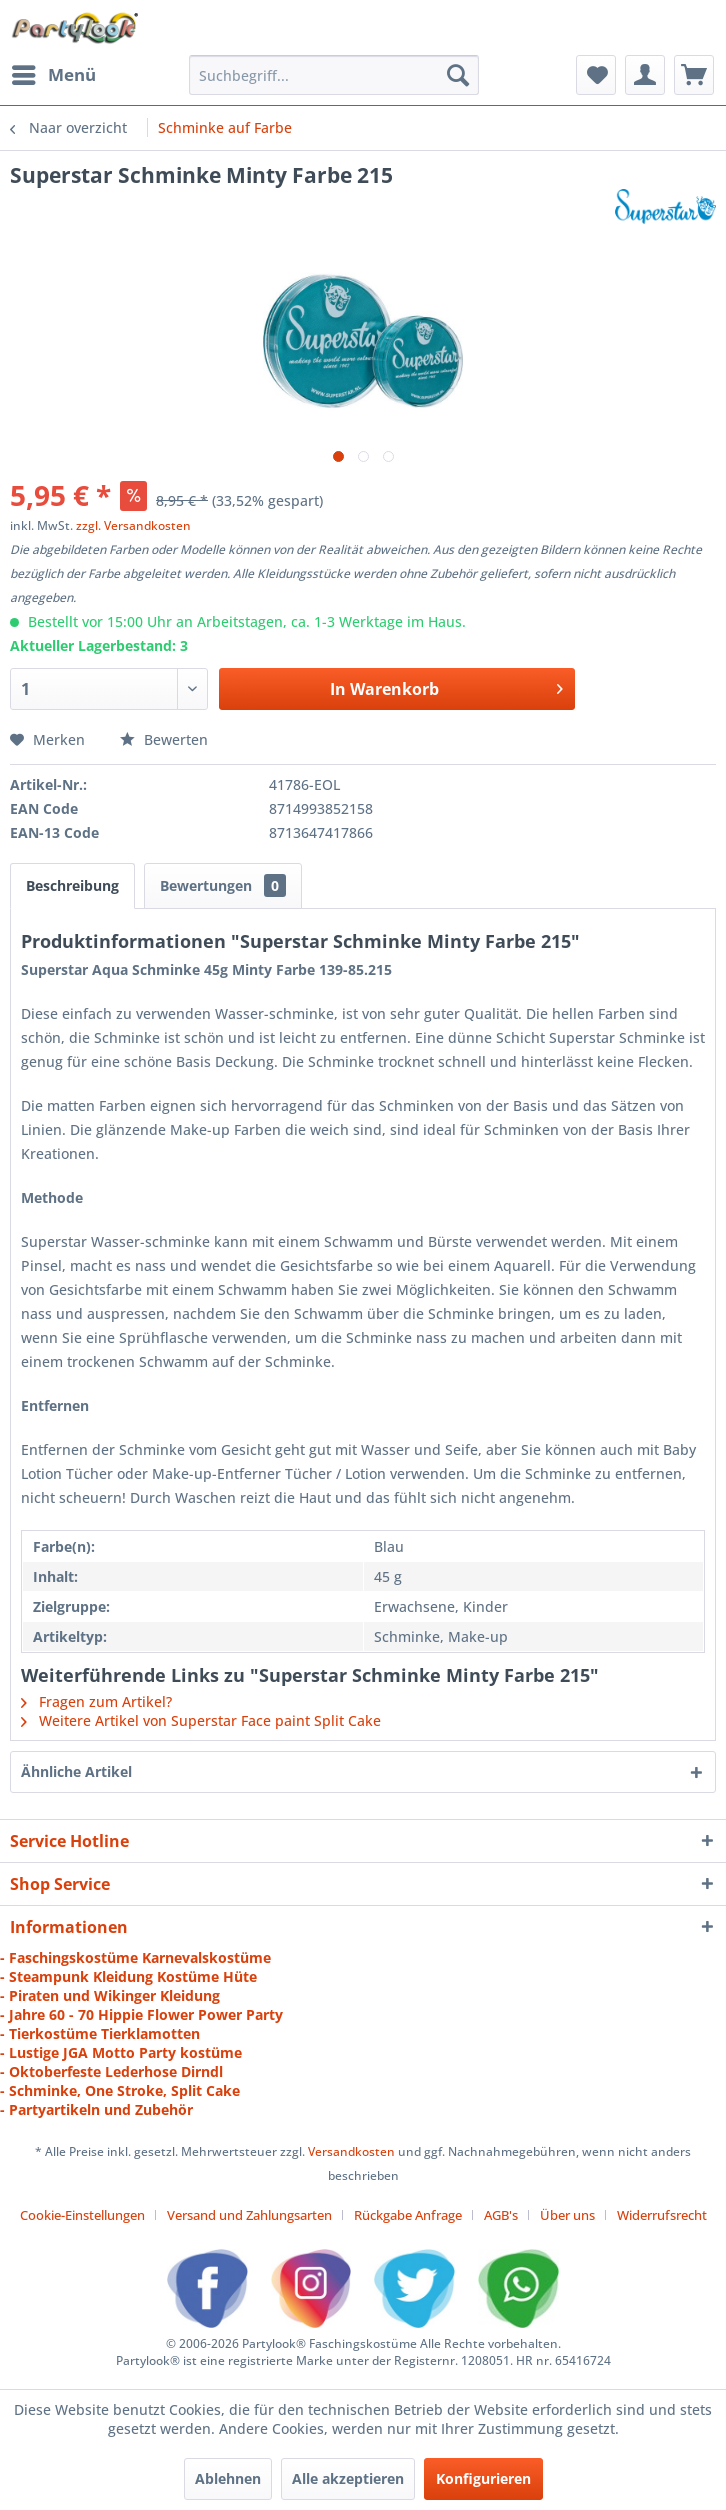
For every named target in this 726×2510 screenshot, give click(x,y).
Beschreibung (72, 885)
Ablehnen (228, 2478)
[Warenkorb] (694, 75)
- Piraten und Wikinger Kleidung (110, 1995)
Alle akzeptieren (348, 2478)
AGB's (501, 2215)
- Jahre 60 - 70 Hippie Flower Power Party (141, 2014)
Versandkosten (351, 2151)
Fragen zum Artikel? (96, 1701)
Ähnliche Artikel (76, 1771)
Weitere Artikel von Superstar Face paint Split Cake (201, 1720)
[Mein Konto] (645, 75)
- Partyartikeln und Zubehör (96, 2109)
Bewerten (164, 739)
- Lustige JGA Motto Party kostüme (121, 2052)
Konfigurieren (483, 2478)
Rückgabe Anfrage (408, 2215)
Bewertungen (223, 885)
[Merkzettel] (596, 75)
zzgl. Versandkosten (133, 525)
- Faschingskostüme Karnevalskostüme (135, 1957)
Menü (54, 72)
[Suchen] (458, 75)
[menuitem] (53, 75)
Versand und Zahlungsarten (249, 2215)
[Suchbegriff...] (334, 75)
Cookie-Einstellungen (82, 2215)
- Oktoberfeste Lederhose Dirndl (111, 2071)
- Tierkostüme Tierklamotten (100, 2033)
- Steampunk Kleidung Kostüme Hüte (128, 1976)
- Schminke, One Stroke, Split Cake (120, 2090)
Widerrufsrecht (662, 2215)
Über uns (567, 2215)
